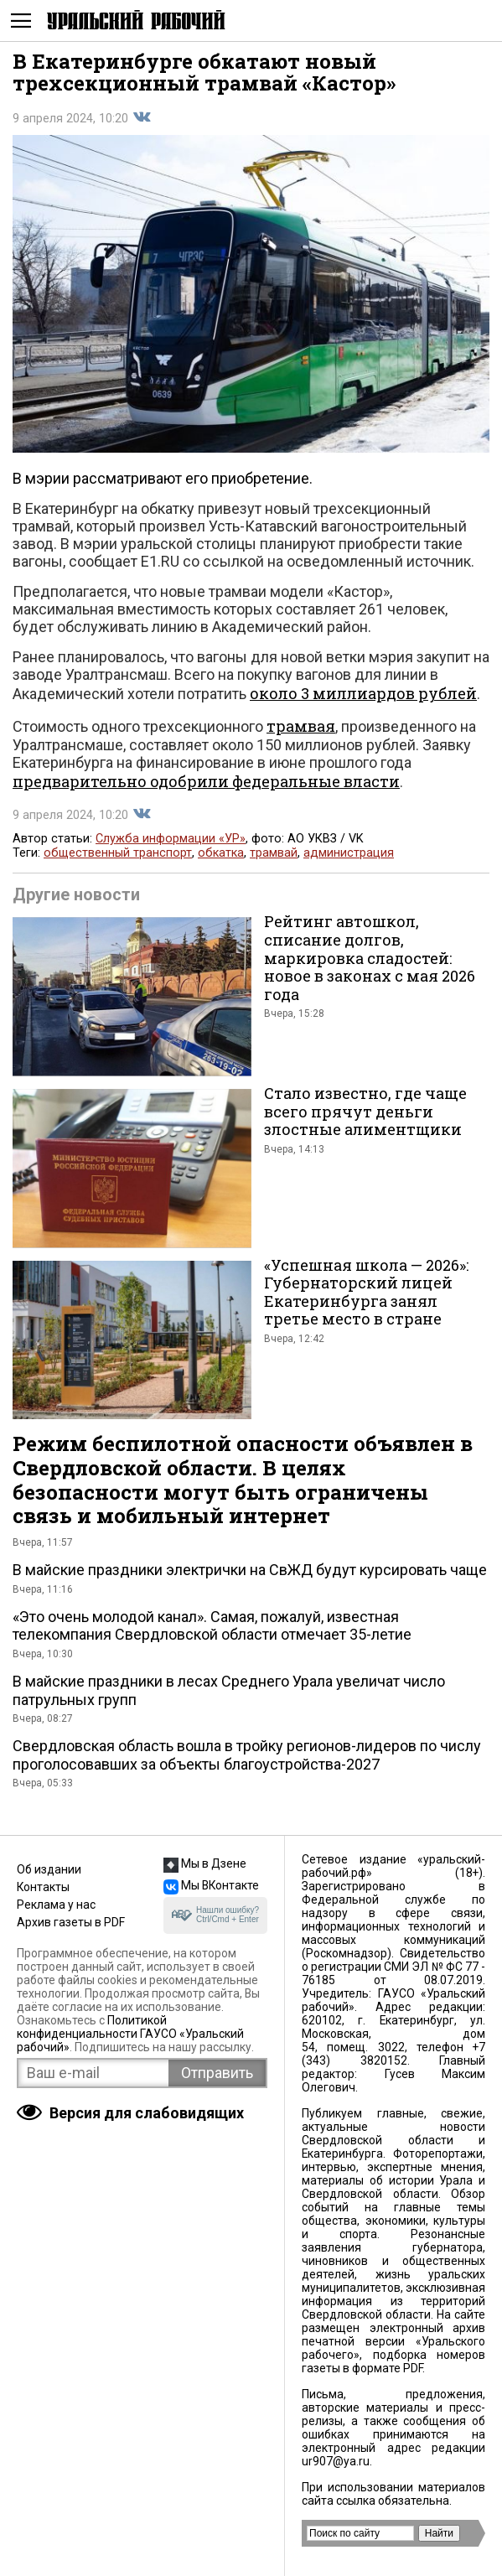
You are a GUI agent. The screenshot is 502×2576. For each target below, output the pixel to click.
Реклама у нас (56, 1904)
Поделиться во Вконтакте (142, 117)
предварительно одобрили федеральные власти (206, 781)
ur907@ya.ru (336, 2461)
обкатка (221, 853)
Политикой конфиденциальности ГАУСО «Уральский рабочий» (130, 2034)
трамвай (274, 853)
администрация (348, 853)
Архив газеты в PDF (71, 1922)
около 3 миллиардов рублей (363, 693)
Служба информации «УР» (171, 839)
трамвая (301, 726)
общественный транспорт (118, 853)
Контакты (43, 1887)
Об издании (49, 1869)
